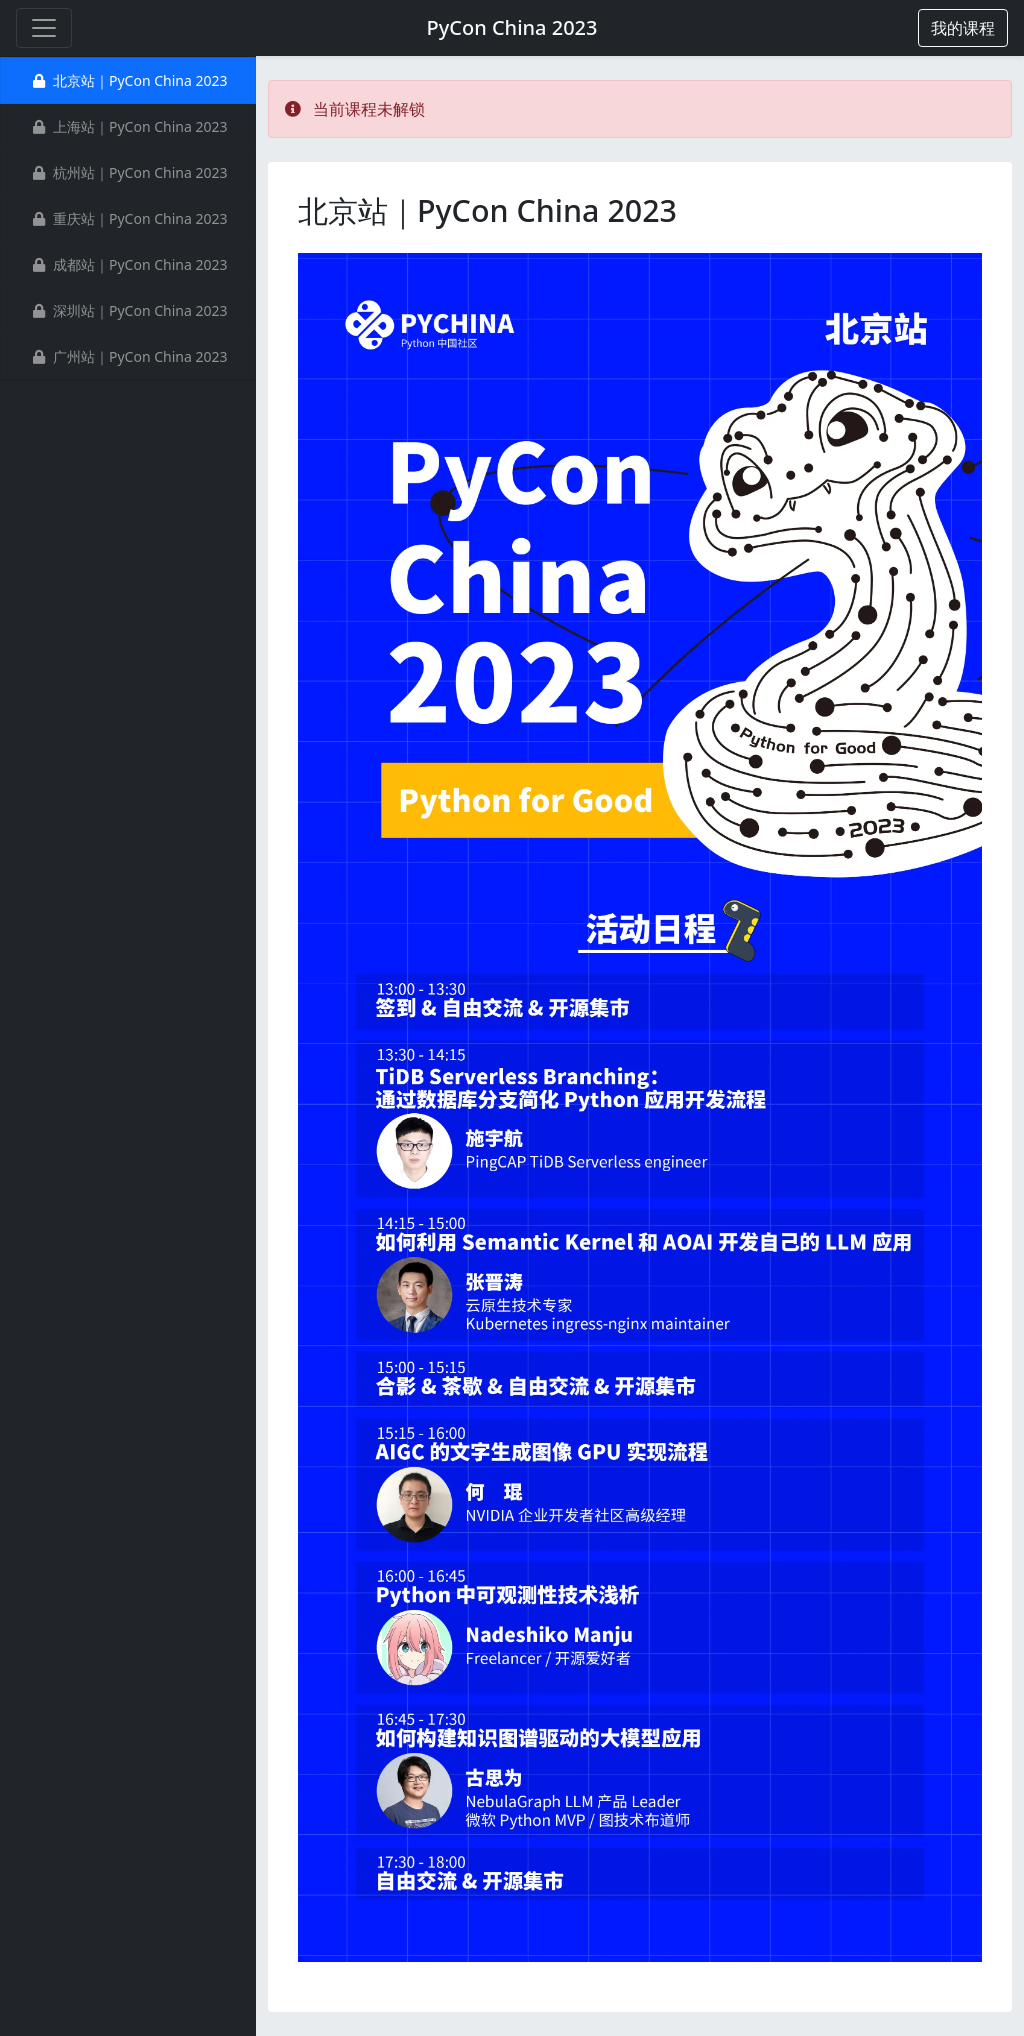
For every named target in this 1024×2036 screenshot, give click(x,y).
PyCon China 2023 (511, 27)
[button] (963, 28)
